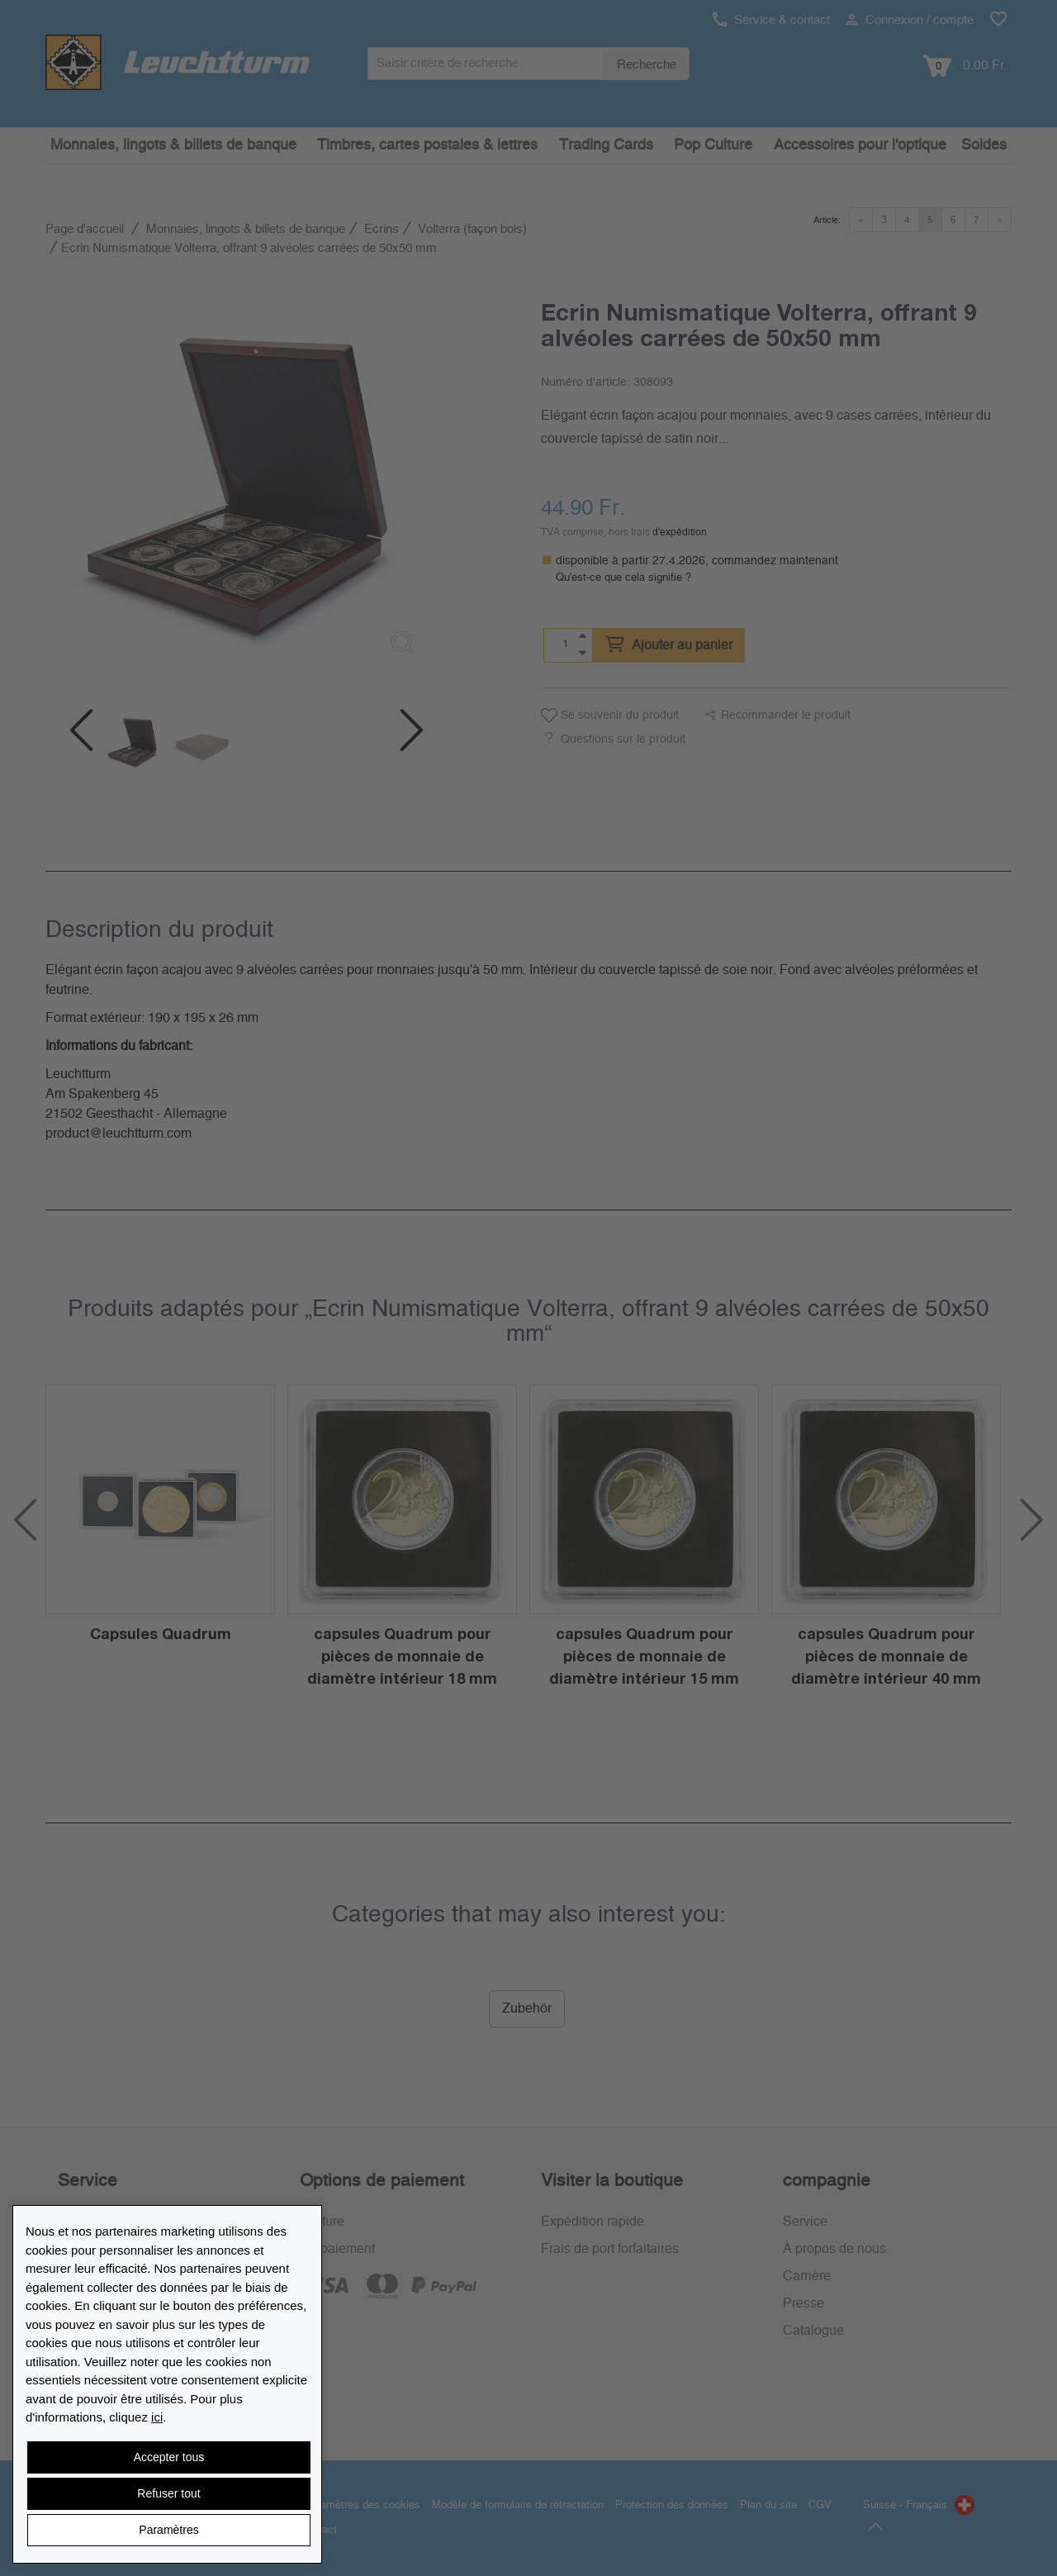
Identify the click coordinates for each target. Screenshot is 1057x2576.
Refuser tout (168, 2493)
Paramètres (168, 2529)
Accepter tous (169, 2457)
